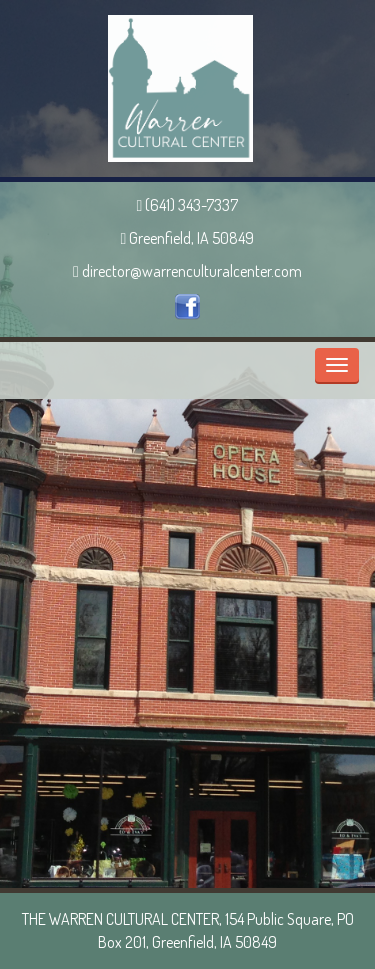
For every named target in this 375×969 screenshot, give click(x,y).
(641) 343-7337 (188, 205)
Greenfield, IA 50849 (188, 238)
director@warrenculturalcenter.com (187, 271)
